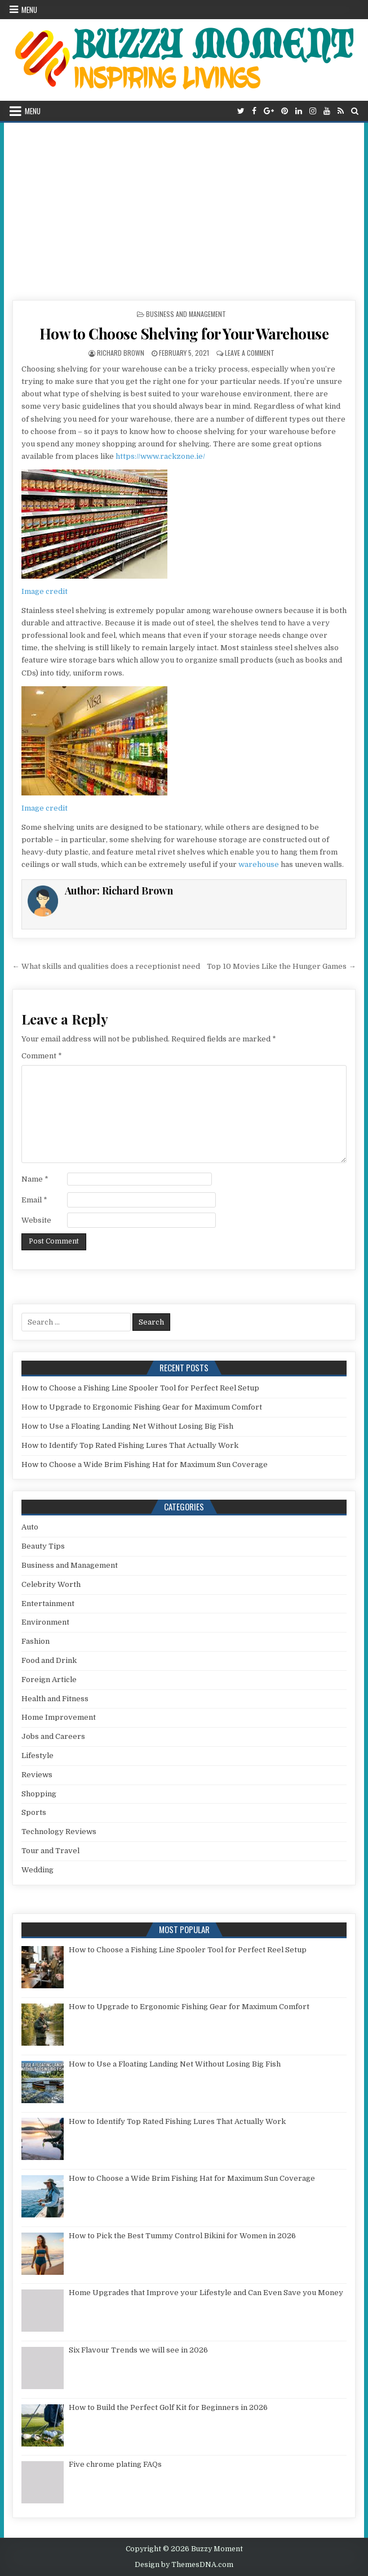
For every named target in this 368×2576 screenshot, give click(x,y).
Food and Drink (49, 1660)
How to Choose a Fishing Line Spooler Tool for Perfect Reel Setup (140, 1388)
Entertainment (47, 1603)
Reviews (36, 1774)
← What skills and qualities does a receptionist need (106, 966)
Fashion (35, 1641)
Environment (45, 1622)
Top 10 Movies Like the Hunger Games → (281, 966)
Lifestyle (37, 1755)
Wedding (37, 1870)
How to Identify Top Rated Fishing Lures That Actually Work (129, 1445)
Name (34, 1179)
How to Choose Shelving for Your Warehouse (184, 333)
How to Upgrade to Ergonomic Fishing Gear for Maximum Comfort (141, 1407)
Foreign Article (49, 1679)
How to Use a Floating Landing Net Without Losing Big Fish (127, 1426)
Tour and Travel (50, 1850)
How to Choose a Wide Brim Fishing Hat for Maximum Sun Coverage (144, 1464)
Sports (33, 1812)
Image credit (44, 591)
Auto (29, 1527)
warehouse (258, 864)
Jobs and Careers (53, 1736)
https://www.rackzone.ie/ (160, 456)
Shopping (38, 1794)
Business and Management (186, 314)
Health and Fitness (54, 1698)
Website (36, 1220)
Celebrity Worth (51, 1584)
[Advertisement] (184, 207)
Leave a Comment (249, 352)
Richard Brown (120, 352)
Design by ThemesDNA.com (184, 2565)
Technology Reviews (58, 1831)
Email (34, 1200)
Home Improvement (58, 1717)
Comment (41, 1056)
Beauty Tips (43, 1546)
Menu (29, 9)
